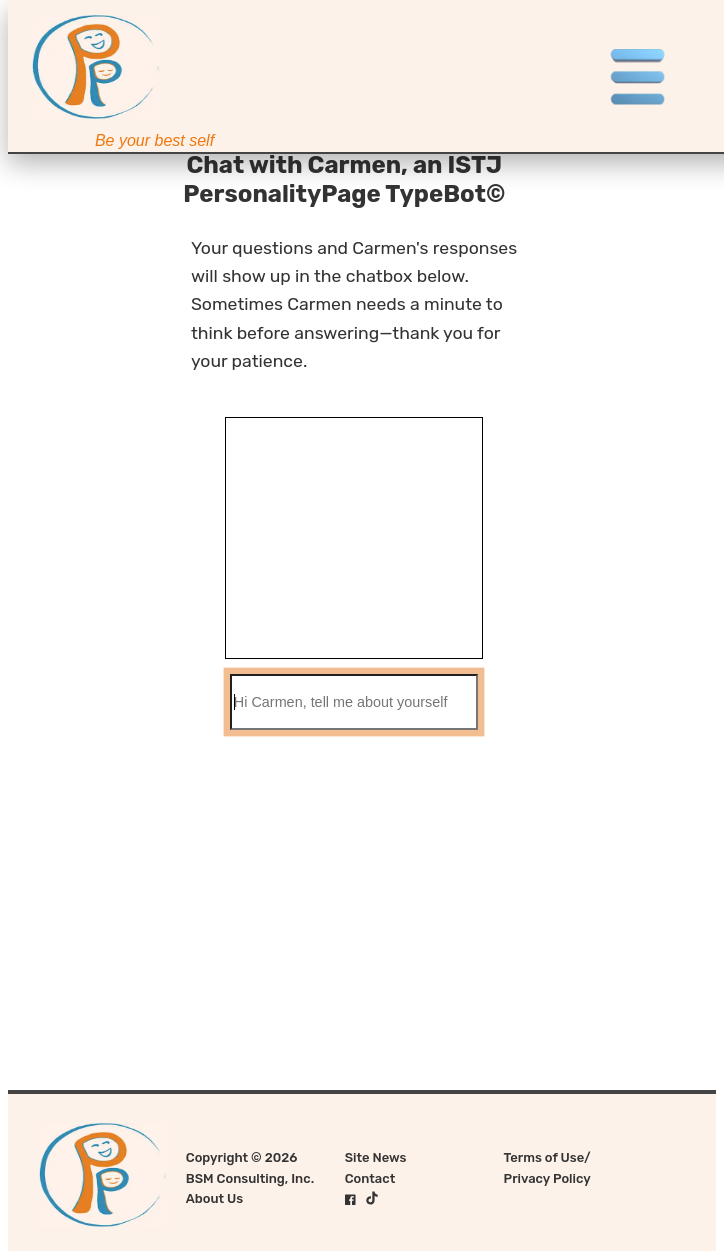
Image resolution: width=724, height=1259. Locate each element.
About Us (214, 1198)
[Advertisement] (362, 873)
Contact (370, 1178)
